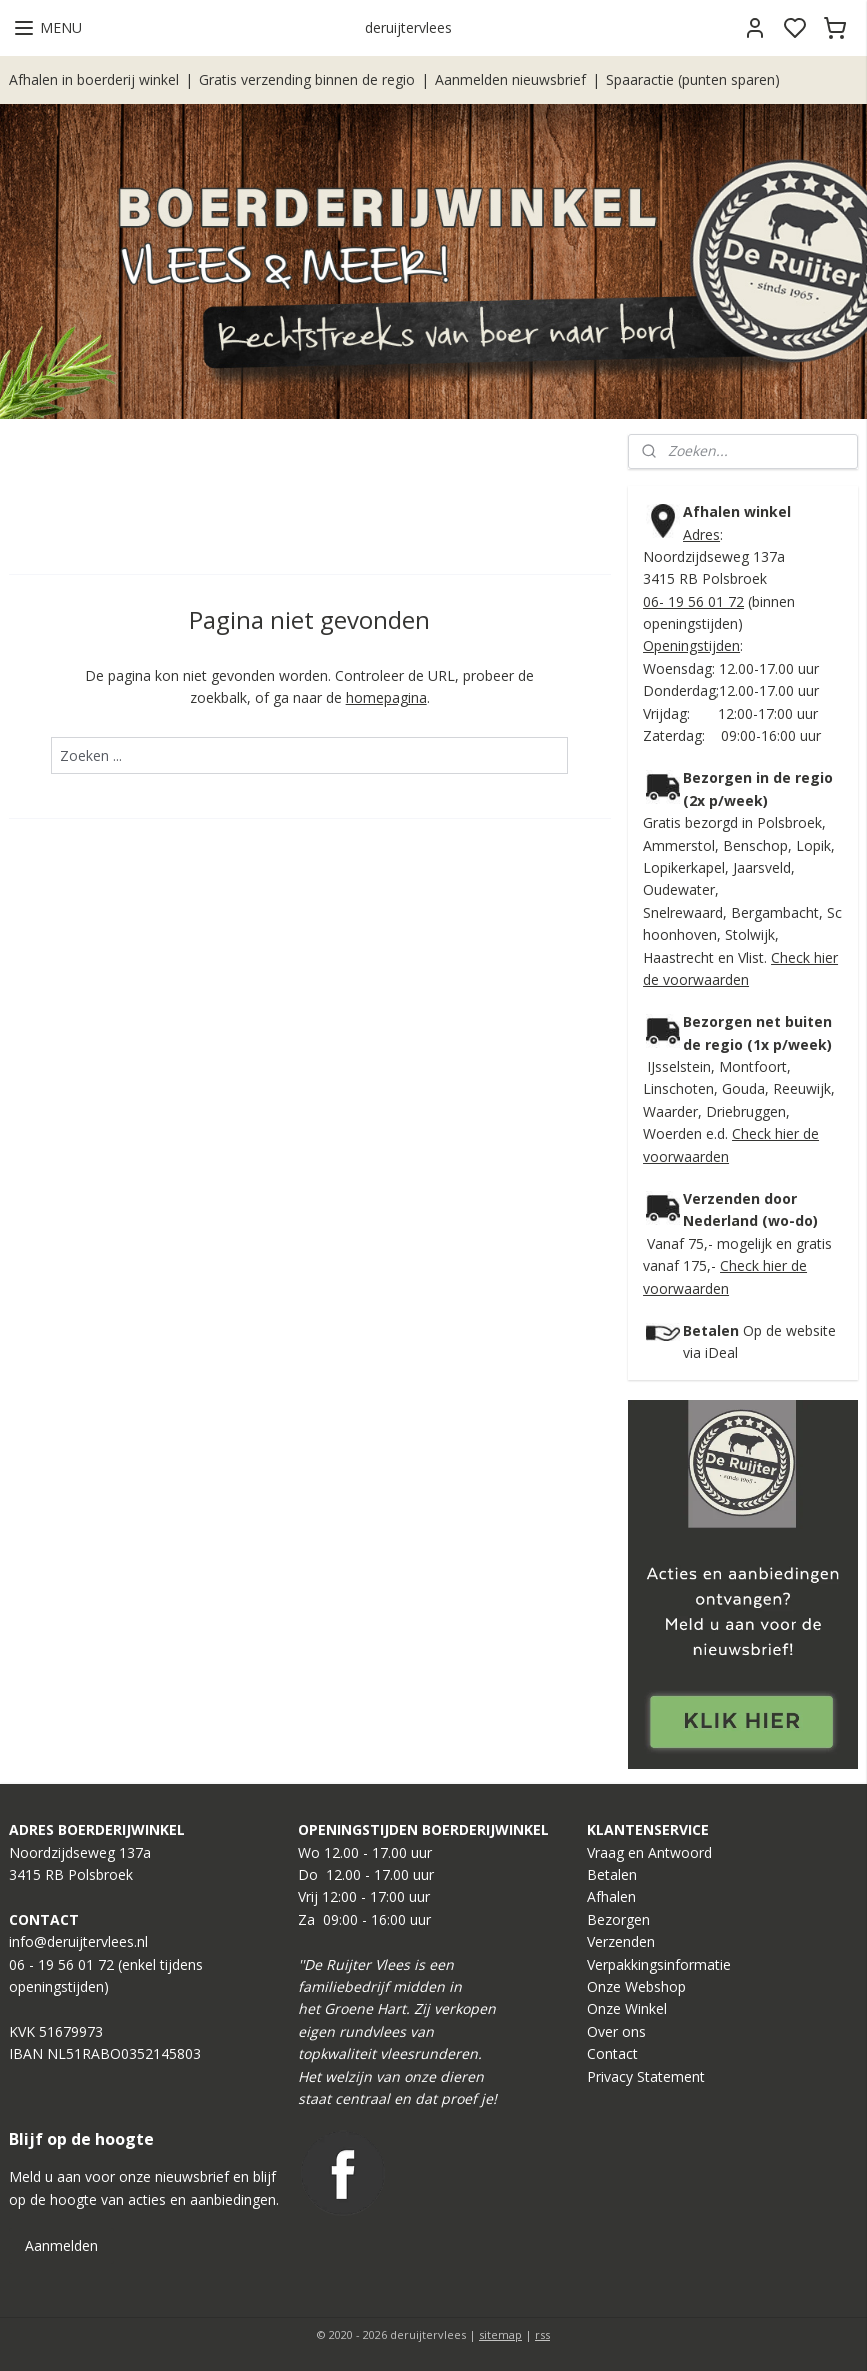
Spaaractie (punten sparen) (693, 79)
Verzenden (621, 1941)
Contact (612, 2053)
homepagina (386, 697)
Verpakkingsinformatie (659, 1964)
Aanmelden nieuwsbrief (510, 79)
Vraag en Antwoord (649, 1852)
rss (542, 2334)
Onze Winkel (627, 2008)
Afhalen (611, 1896)
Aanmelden (61, 2245)
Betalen (612, 1874)
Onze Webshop (636, 1986)
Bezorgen (618, 1919)
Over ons (616, 2031)
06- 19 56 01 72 (693, 601)
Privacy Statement (646, 2076)
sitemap (500, 2334)
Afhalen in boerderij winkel (94, 79)
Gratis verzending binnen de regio (307, 79)
